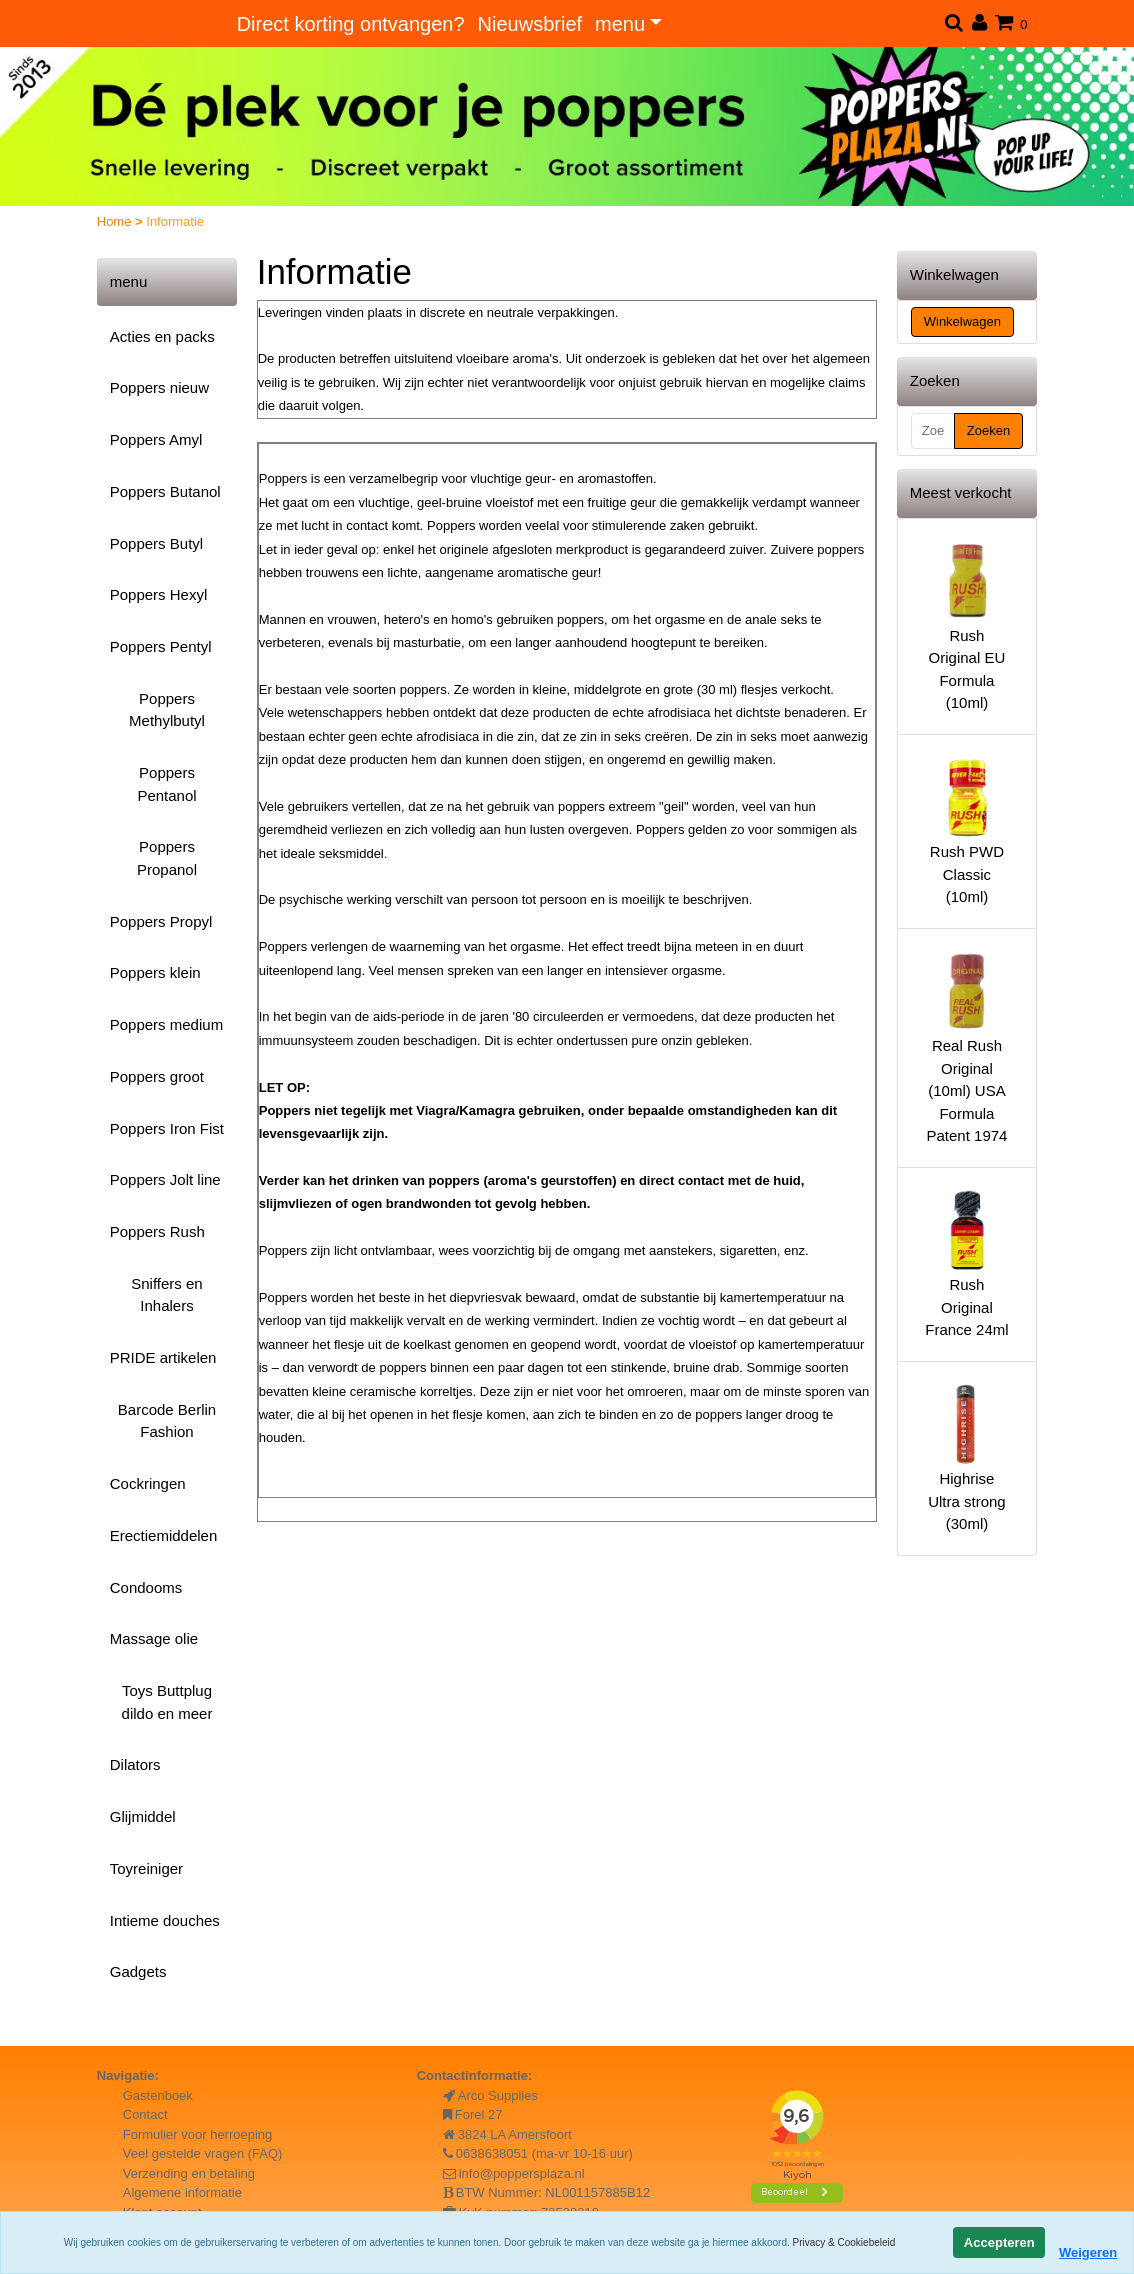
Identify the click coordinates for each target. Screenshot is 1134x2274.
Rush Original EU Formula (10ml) (967, 624)
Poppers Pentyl (161, 646)
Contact (145, 2114)
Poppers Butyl (156, 543)
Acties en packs (162, 336)
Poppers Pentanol (166, 784)
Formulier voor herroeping (198, 2134)
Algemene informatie (182, 2192)
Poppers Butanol (165, 491)
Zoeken (988, 430)
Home (116, 221)
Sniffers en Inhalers (166, 1295)
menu (620, 24)
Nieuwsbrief (530, 24)
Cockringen (148, 1483)
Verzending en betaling (189, 2173)
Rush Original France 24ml (967, 1263)
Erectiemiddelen (164, 1535)
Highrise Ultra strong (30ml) (967, 1457)
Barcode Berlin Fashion (167, 1421)
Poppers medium (166, 1024)
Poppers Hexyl (159, 594)
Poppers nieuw (159, 387)
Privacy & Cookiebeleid (844, 2242)
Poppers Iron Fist (167, 1128)
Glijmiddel (143, 1816)
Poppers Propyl (161, 921)
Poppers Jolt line (165, 1179)
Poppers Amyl (156, 439)
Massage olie (154, 1638)
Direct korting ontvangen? (351, 24)
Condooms (146, 1587)
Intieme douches (165, 1920)
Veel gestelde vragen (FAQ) (203, 2153)
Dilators (135, 1764)
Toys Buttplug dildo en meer (167, 1702)
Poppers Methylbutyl (167, 710)
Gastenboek (158, 2095)
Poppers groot (157, 1076)
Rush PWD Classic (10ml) (967, 830)
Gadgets (138, 1971)
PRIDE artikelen (163, 1357)
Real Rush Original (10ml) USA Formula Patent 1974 (967, 1046)
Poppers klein (155, 972)
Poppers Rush (157, 1231)
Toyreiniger (146, 1868)
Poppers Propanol (167, 858)
